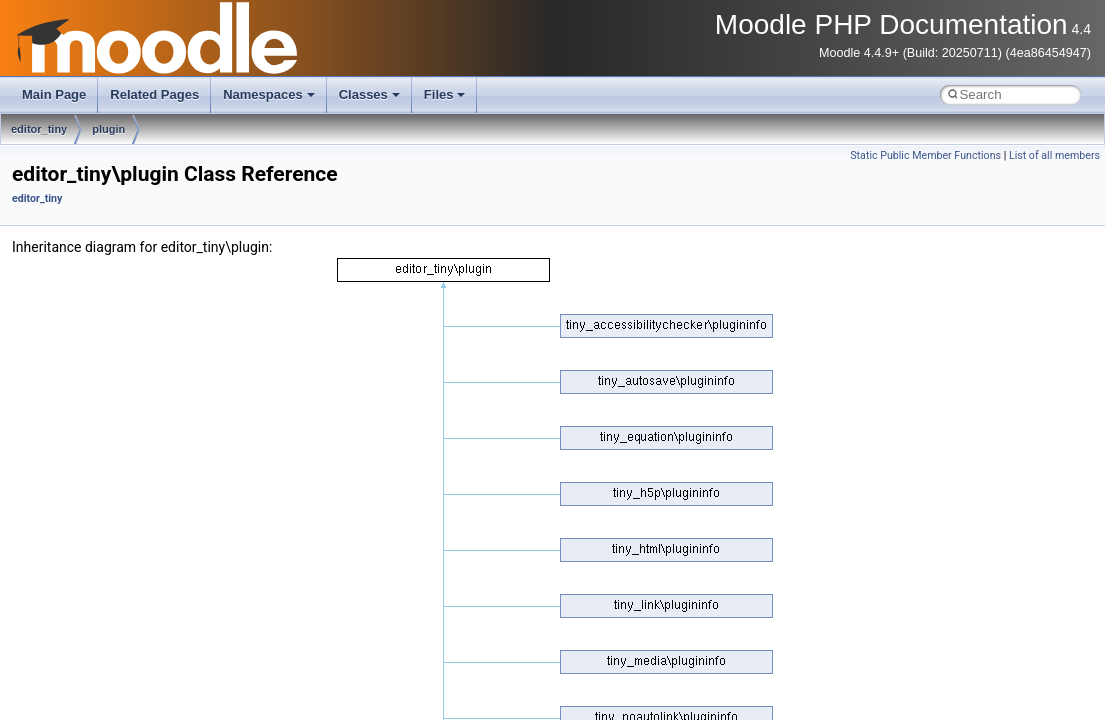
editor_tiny (39, 129)
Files (445, 94)
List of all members (1054, 155)
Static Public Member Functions (925, 155)
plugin (108, 129)
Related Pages (154, 94)
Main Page (54, 94)
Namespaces (269, 94)
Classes (369, 94)
